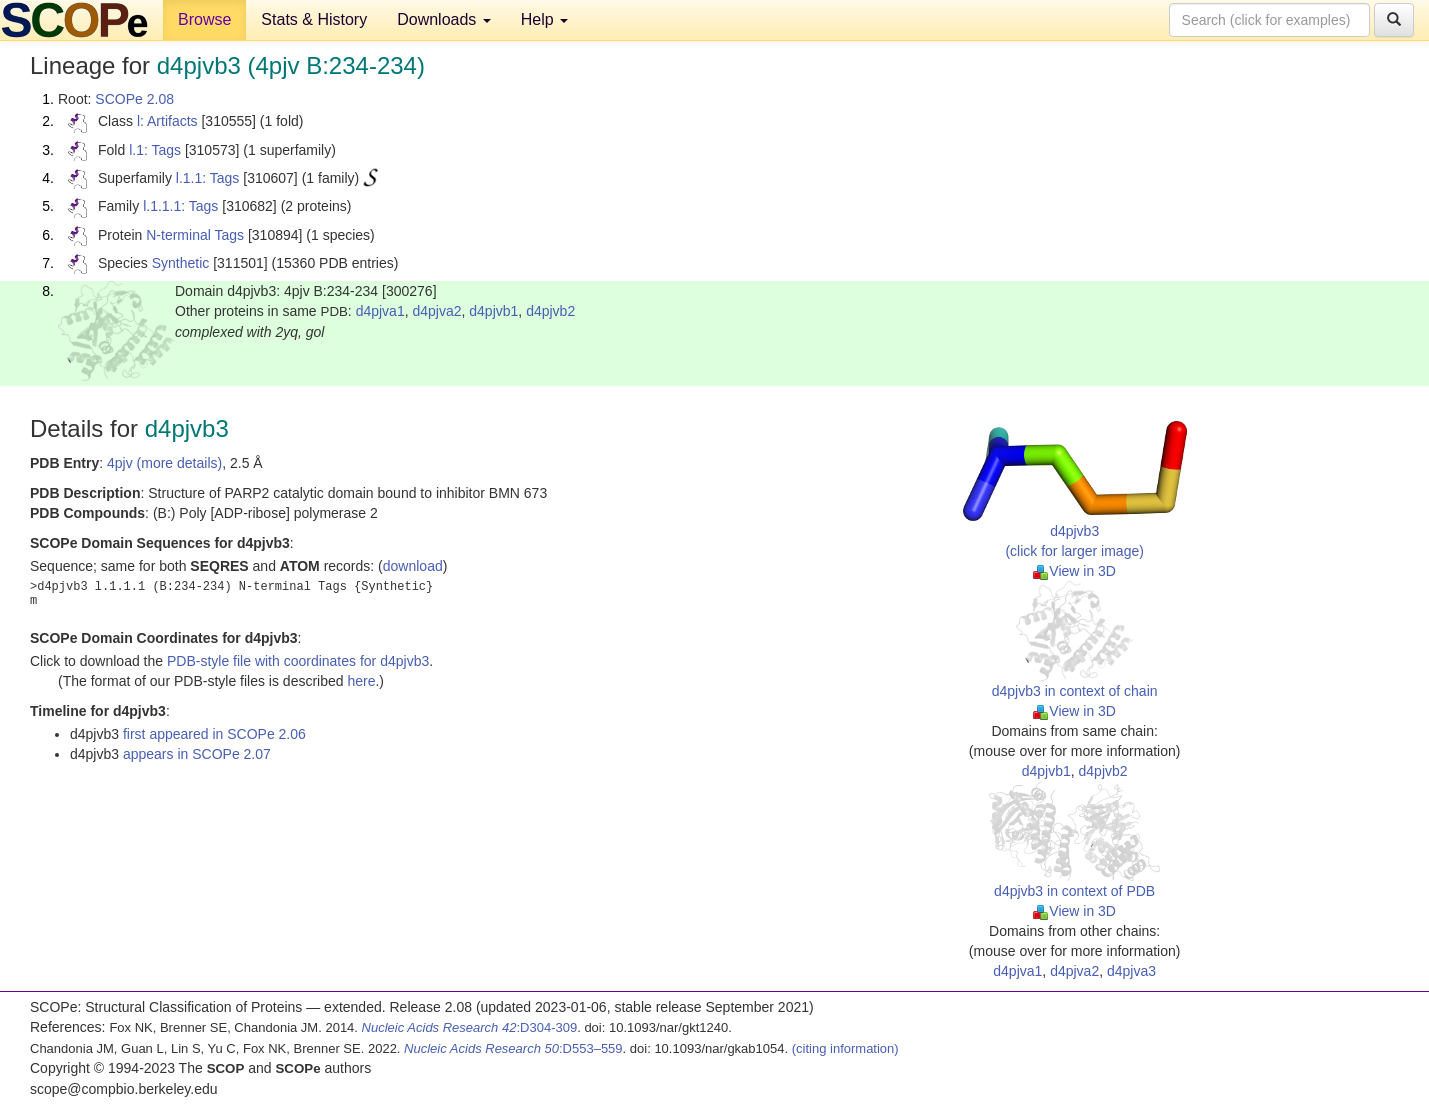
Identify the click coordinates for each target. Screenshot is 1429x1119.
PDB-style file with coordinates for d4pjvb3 (298, 661)
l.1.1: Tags (208, 178)
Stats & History (314, 19)
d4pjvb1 (493, 311)
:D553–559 (513, 1048)
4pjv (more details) (164, 463)
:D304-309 (470, 1027)
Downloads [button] (444, 19)
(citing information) (845, 1048)
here (361, 681)
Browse (204, 19)
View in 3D (1074, 571)
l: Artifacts (167, 121)
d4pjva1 (380, 311)
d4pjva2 (436, 311)
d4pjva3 (1131, 971)
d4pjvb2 (550, 311)
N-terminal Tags (195, 235)
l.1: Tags (155, 150)
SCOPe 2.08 (134, 99)
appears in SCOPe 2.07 (197, 754)
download (413, 566)
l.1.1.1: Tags (180, 206)
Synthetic (181, 263)
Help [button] (544, 19)
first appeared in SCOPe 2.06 (214, 734)
